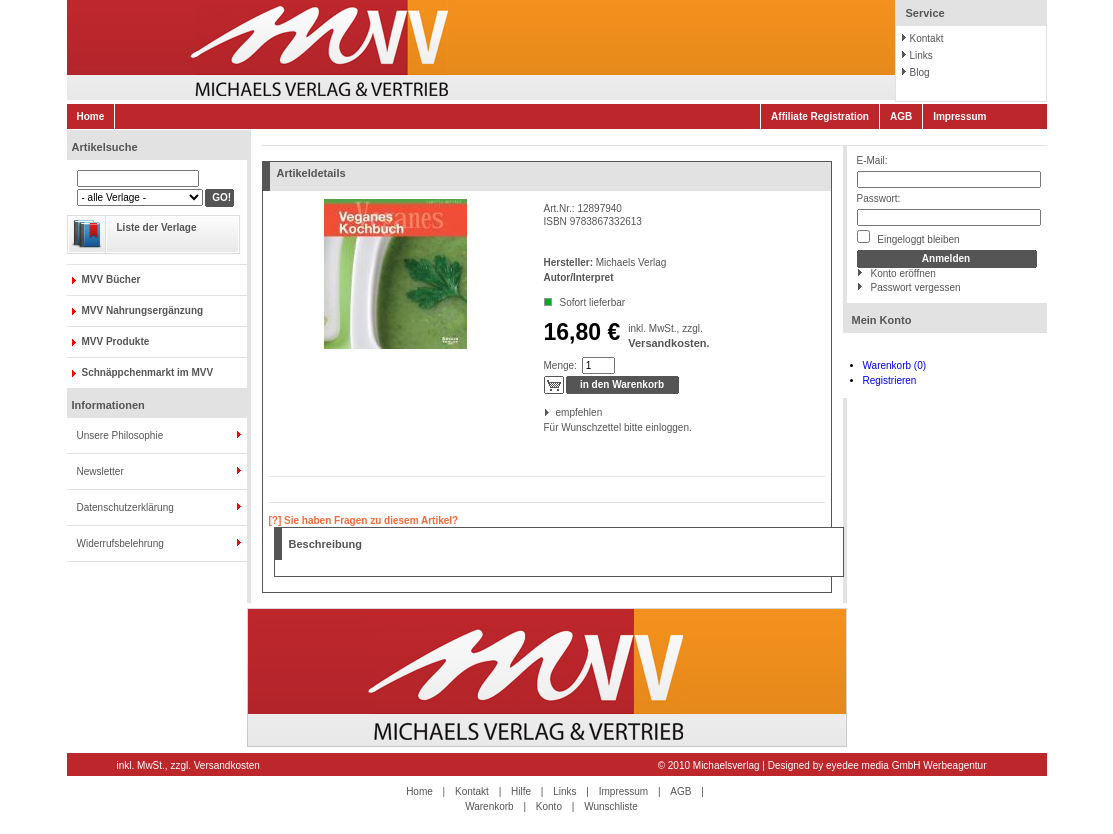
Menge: (560, 365)
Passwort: (879, 198)
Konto (549, 806)
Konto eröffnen (903, 273)
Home (91, 116)
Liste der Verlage (157, 227)
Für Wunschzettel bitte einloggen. (545, 427)
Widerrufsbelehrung (120, 543)
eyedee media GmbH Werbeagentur (906, 765)
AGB (901, 116)
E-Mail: (872, 160)
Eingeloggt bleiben (908, 237)
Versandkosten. (668, 343)
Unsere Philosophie (120, 435)
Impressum (959, 116)
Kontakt (927, 38)
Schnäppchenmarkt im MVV (148, 372)
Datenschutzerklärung (125, 507)
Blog (920, 72)
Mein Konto (882, 320)
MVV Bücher (111, 279)
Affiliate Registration (820, 116)
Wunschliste (611, 806)
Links (921, 55)
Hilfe (521, 791)
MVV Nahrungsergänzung (143, 310)
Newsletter (100, 471)
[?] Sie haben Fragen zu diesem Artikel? (364, 520)
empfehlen (557, 412)
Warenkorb (489, 806)
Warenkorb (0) (895, 365)
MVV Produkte (116, 341)
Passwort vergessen (916, 287)
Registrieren (890, 380)
